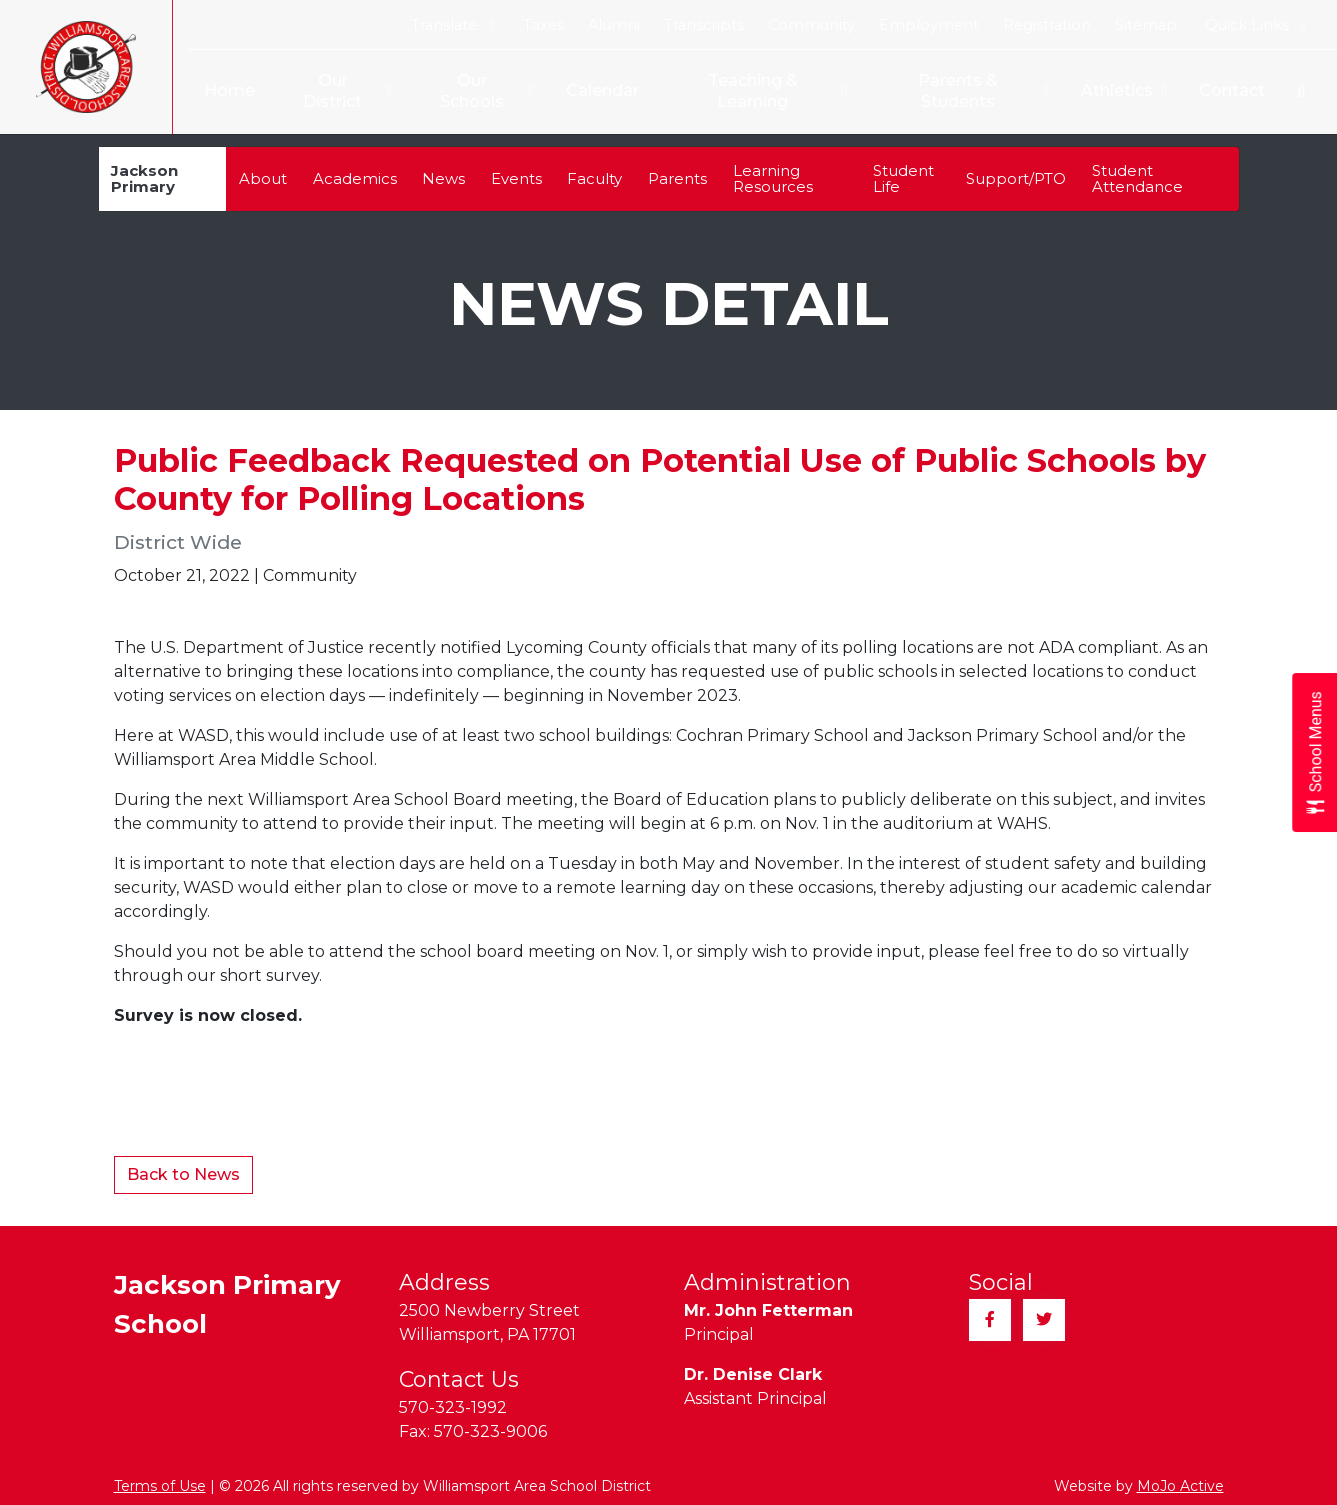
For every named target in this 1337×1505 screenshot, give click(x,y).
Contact (1232, 90)
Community (811, 25)
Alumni (614, 25)
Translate (452, 25)
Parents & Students (963, 91)
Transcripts (704, 25)
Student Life (903, 178)
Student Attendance (1137, 178)
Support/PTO (1016, 178)
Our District (332, 91)
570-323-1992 (453, 1407)
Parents (677, 178)
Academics (355, 178)
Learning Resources (773, 178)
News (443, 178)
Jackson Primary (144, 178)
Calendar (598, 90)
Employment (929, 25)
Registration (1047, 25)
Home (221, 90)
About (263, 178)
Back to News (183, 1174)
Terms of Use (160, 1486)
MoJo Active (1180, 1486)
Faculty (594, 178)
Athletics (1124, 91)
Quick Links (1255, 25)
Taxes (543, 25)
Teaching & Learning (756, 91)
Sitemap (1146, 25)
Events (516, 178)
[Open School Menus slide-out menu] (1314, 752)
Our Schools (474, 91)
